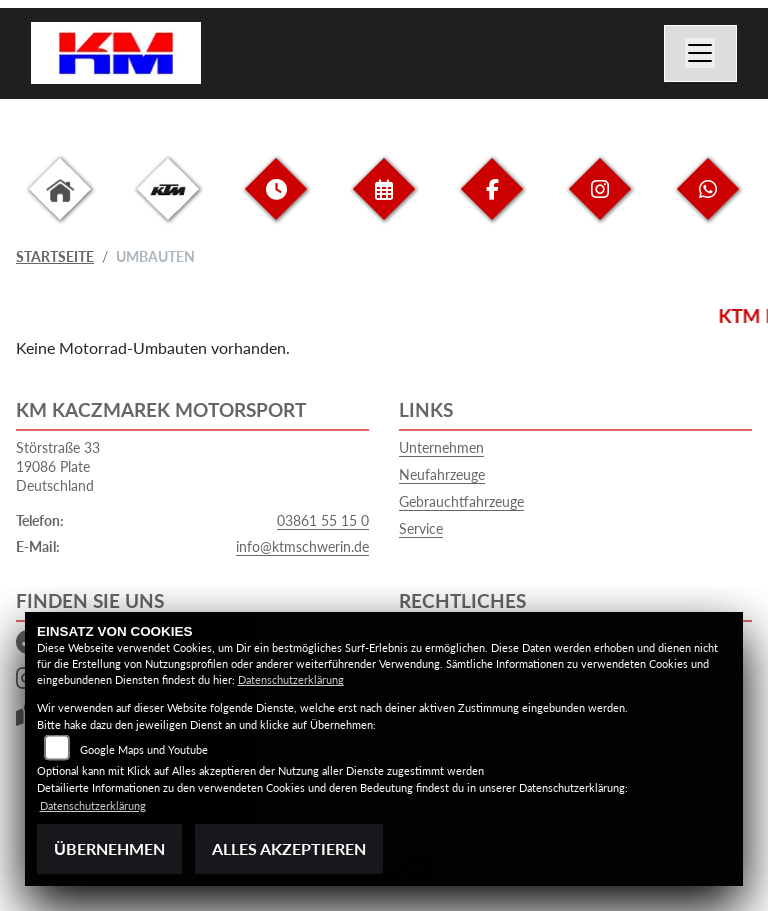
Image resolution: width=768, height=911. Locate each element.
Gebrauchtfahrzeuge (461, 501)
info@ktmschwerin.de (302, 546)
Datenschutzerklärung (291, 679)
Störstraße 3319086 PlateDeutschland (58, 466)
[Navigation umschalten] (701, 54)
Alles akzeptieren (289, 848)
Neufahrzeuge (442, 474)
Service (421, 528)
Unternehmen (441, 447)
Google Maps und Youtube (144, 749)
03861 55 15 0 (323, 520)
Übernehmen (109, 848)
